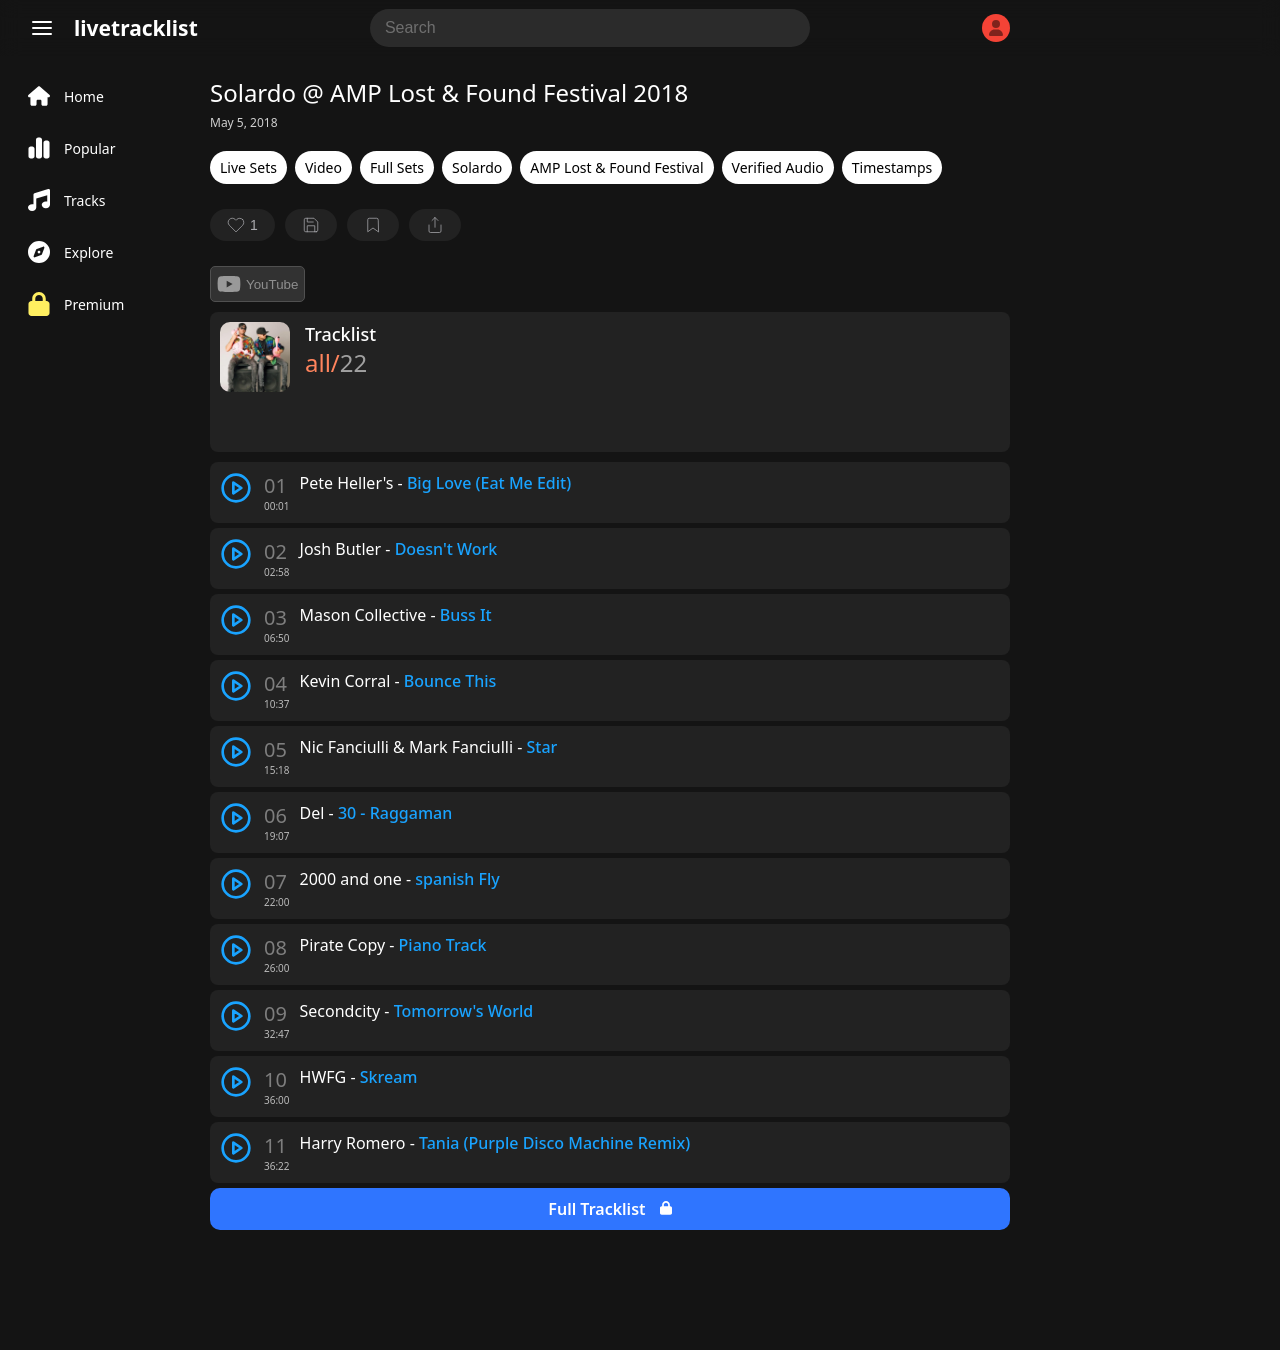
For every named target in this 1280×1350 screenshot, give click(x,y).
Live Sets (248, 167)
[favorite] (242, 225)
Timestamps (892, 167)
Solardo (477, 167)
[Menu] (42, 28)
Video (323, 167)
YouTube (257, 284)
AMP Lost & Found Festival (616, 167)
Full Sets (397, 167)
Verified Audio (778, 167)
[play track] (236, 488)
